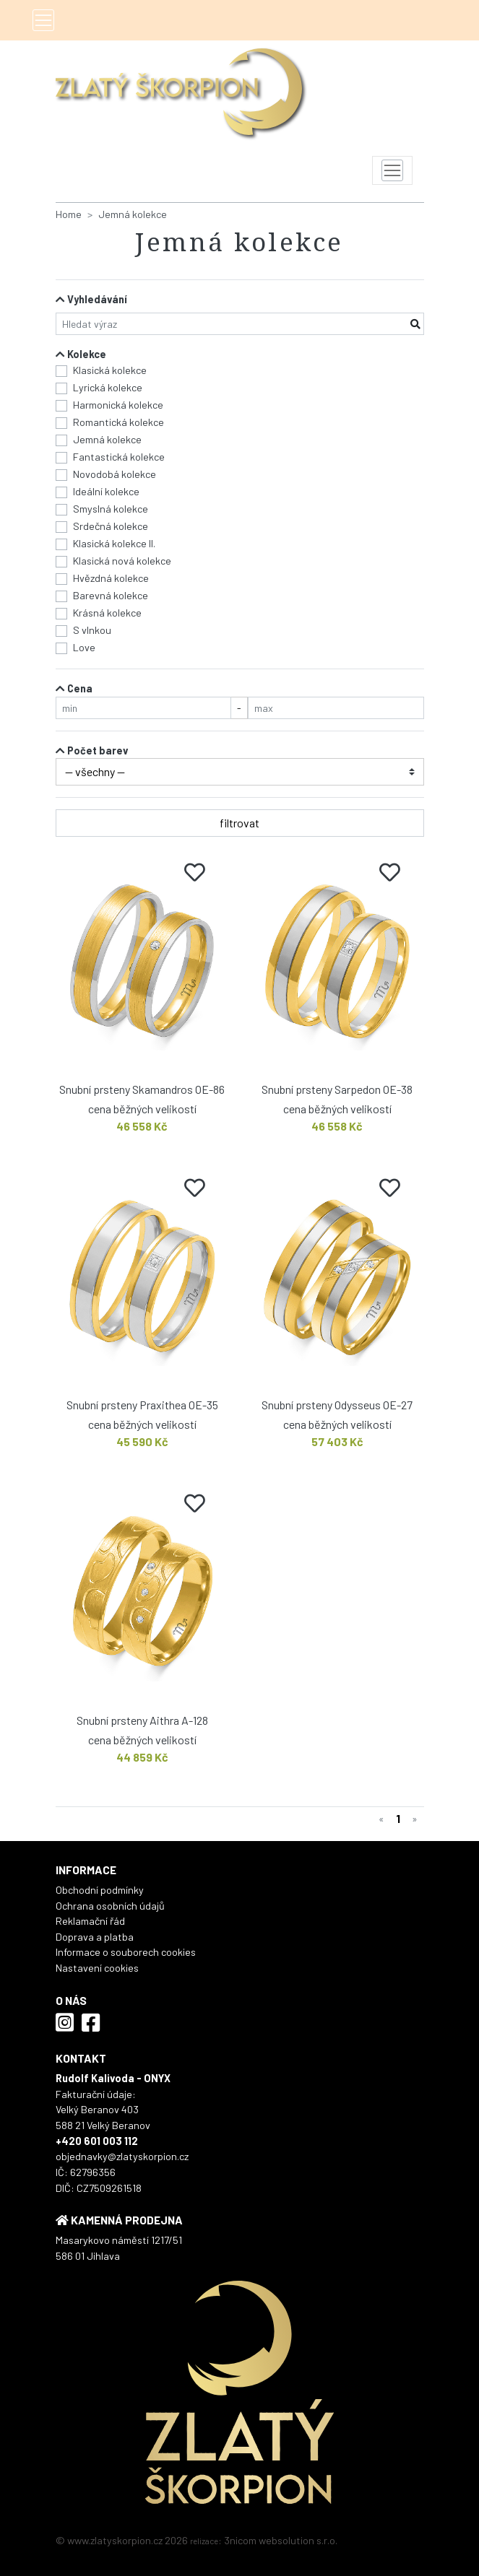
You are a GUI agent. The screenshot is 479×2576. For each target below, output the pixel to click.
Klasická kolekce (110, 370)
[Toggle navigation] (43, 20)
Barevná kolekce (110, 595)
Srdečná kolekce (110, 526)
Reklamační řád (90, 1921)
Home (69, 214)
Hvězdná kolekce (111, 578)
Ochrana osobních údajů (110, 1906)
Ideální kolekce (106, 491)
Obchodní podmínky (100, 1890)
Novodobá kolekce (114, 474)
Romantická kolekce (118, 422)
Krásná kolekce (107, 612)
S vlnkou (92, 630)
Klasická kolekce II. (114, 543)
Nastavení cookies (97, 1968)
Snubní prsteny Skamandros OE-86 (142, 1089)
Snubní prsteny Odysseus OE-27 (337, 1404)
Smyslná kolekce (110, 508)
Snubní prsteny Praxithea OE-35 (142, 1404)
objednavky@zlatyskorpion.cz (122, 2156)
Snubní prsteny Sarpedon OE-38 (337, 1089)
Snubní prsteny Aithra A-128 (142, 1720)
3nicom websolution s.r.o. (280, 2540)
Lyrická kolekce (107, 387)
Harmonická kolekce (118, 405)
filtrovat (239, 823)
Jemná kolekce (132, 214)
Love (84, 647)
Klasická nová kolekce (122, 560)
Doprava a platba (95, 1937)
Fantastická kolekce (119, 457)
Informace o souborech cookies (126, 1952)
